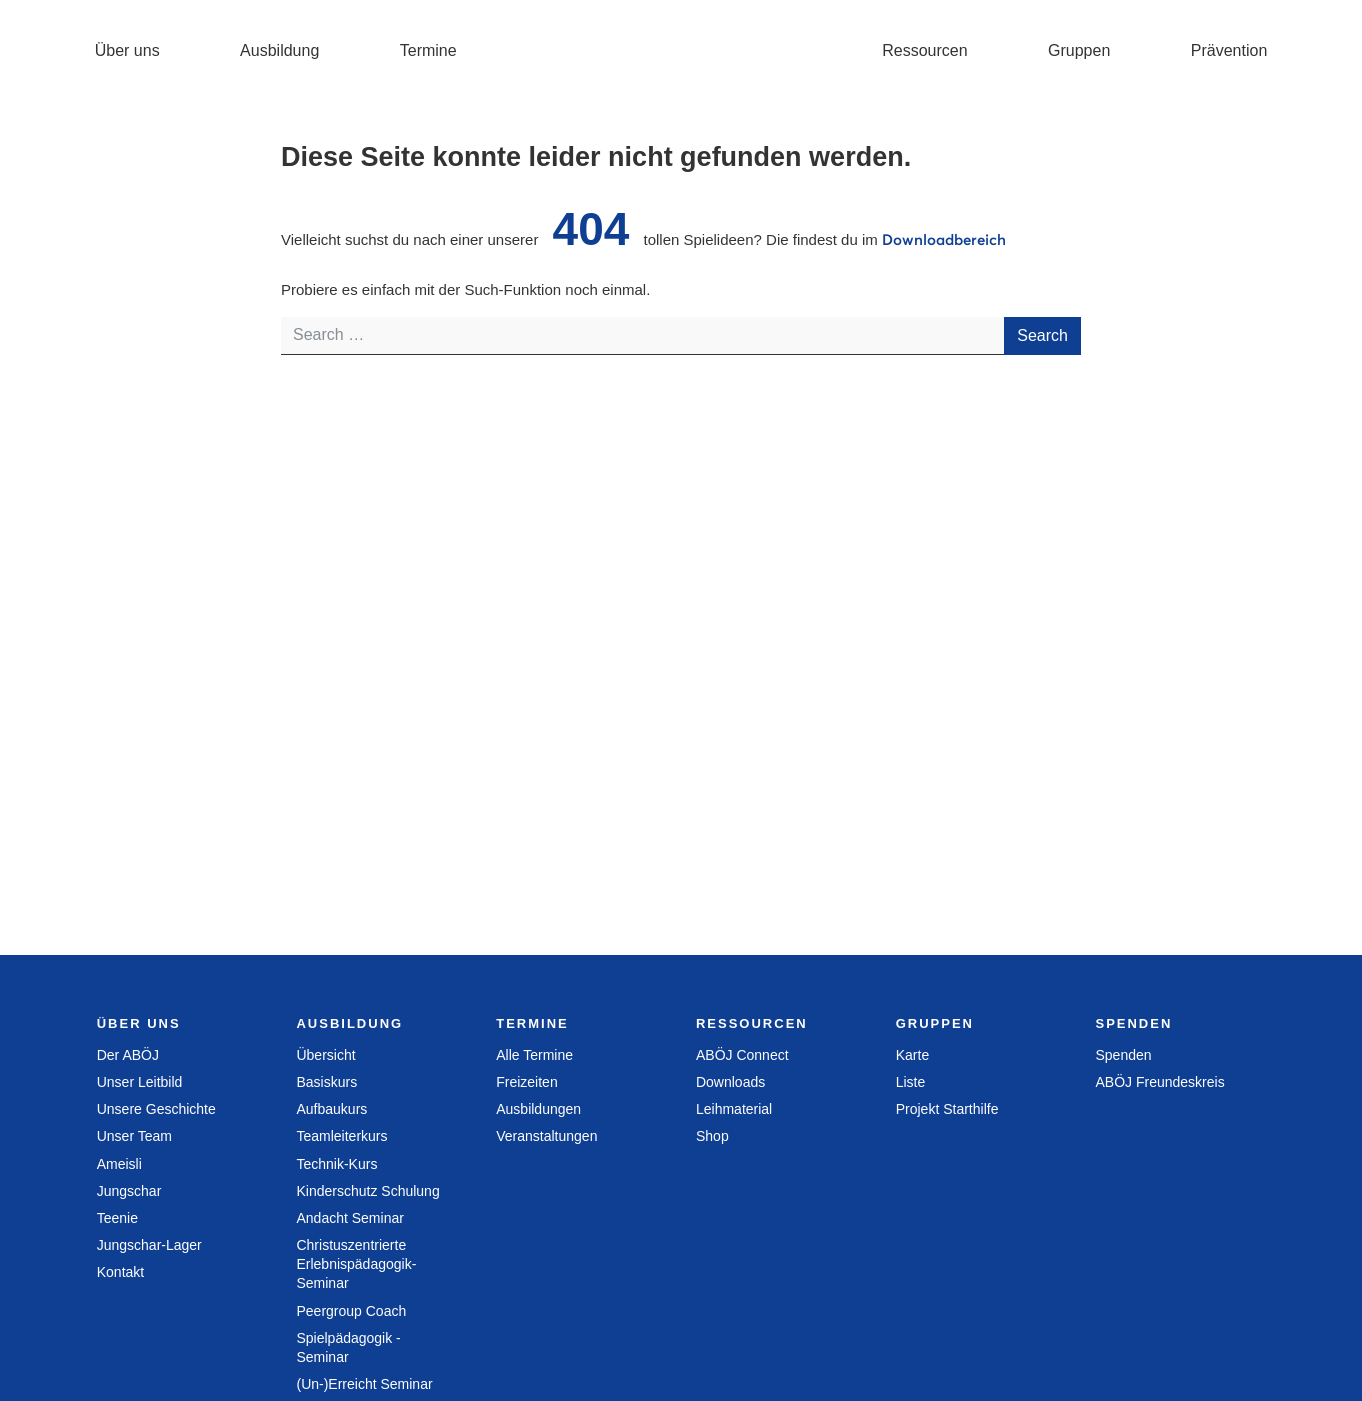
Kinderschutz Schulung (367, 1191)
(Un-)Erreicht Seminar (364, 1384)
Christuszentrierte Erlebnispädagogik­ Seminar (356, 1264)
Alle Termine (534, 1055)
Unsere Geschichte (156, 1109)
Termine (428, 50)
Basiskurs (326, 1082)
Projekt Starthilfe (947, 1109)
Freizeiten (526, 1082)
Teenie (117, 1218)
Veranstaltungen (546, 1136)
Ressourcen (924, 50)
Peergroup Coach (351, 1311)
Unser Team (134, 1136)
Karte (912, 1055)
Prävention (1229, 50)
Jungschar (129, 1191)
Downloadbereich (944, 239)
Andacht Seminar (349, 1218)
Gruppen (1079, 50)
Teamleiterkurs (341, 1136)
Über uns (127, 50)
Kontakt (120, 1272)
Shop (712, 1136)
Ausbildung (279, 50)
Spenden (1123, 1055)
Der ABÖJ (128, 1055)
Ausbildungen (538, 1109)
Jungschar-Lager (149, 1245)
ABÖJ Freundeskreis (1159, 1082)
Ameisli (119, 1164)
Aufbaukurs (331, 1109)
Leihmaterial (734, 1109)
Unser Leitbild (140, 1082)
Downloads (730, 1082)
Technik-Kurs (336, 1164)
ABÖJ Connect (742, 1055)
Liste (911, 1082)
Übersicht (325, 1055)
